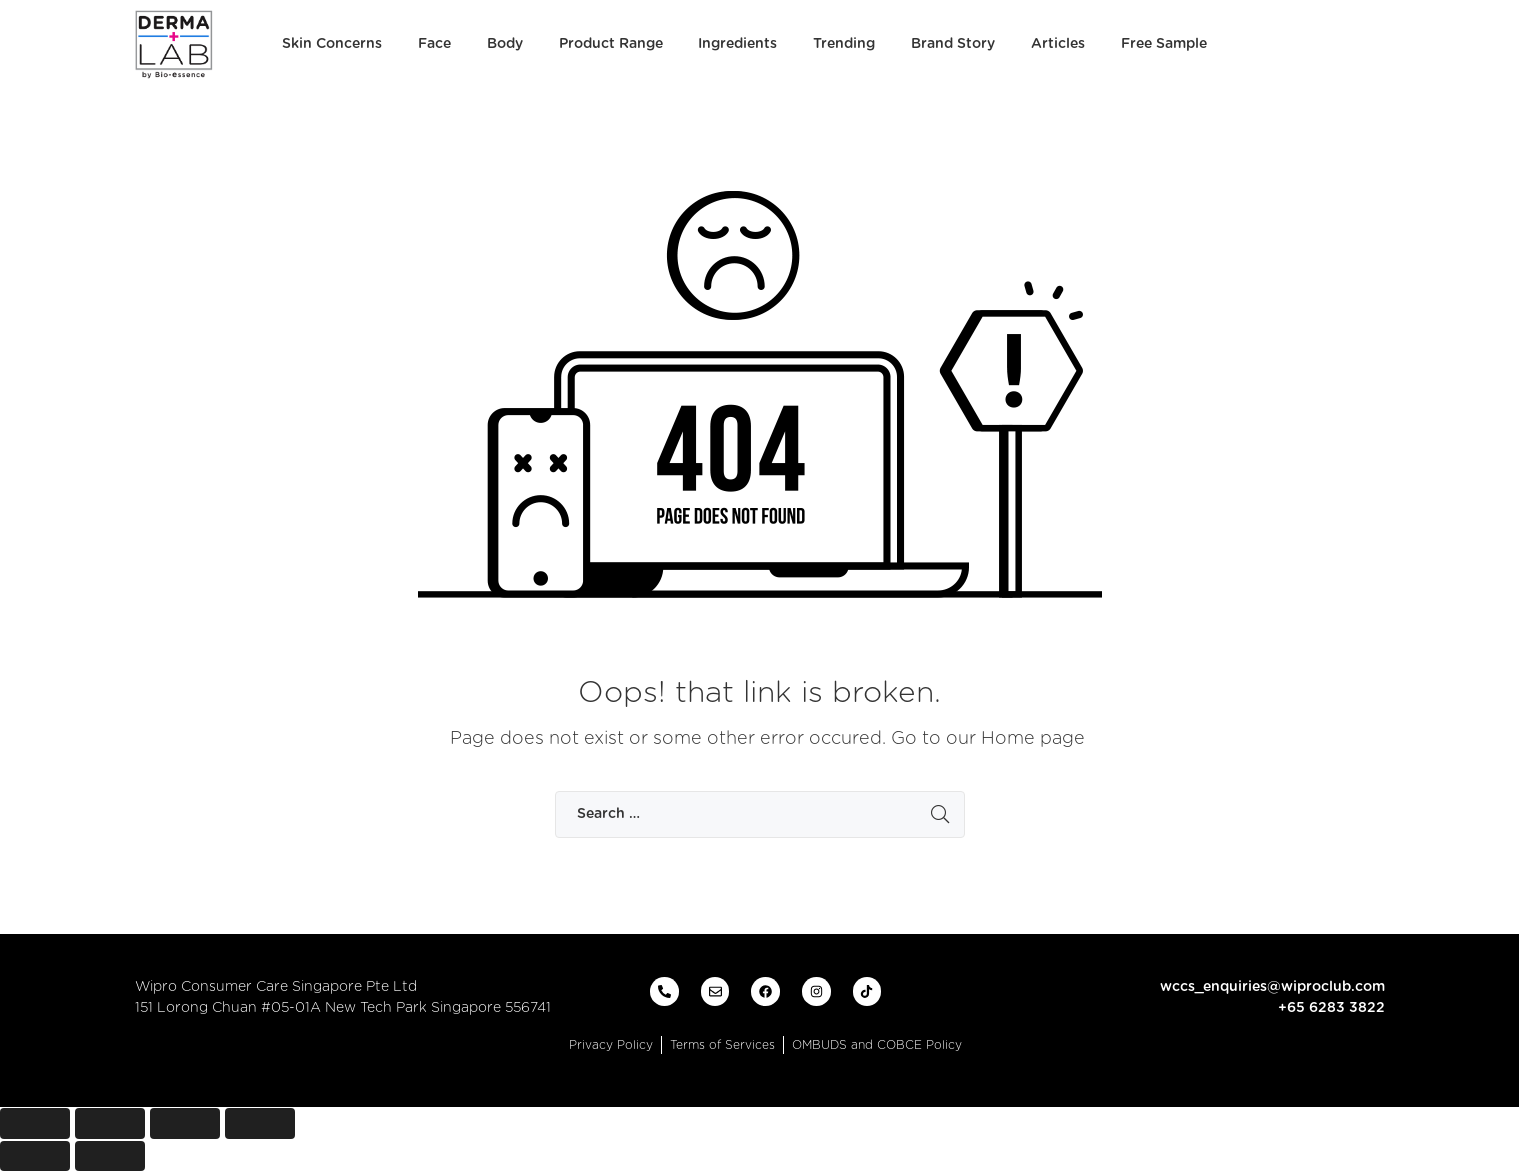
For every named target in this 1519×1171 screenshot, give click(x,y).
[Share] (110, 1123)
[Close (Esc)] (35, 1123)
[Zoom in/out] (260, 1123)
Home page (1033, 739)
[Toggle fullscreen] (185, 1123)
